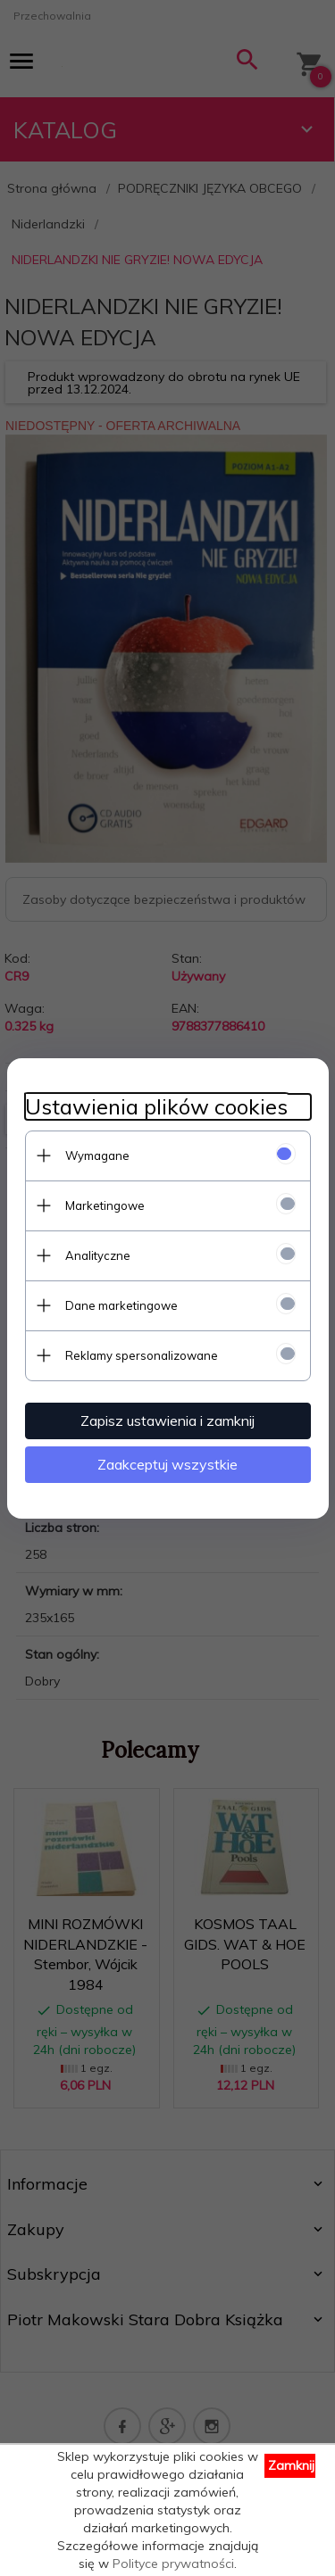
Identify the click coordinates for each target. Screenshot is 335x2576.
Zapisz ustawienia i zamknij (167, 1420)
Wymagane (97, 1155)
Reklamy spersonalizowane (141, 1355)
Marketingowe (105, 1205)
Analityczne (97, 1255)
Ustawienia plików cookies (156, 1107)
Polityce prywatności (173, 2563)
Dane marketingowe (121, 1305)
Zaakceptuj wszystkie (167, 1464)
